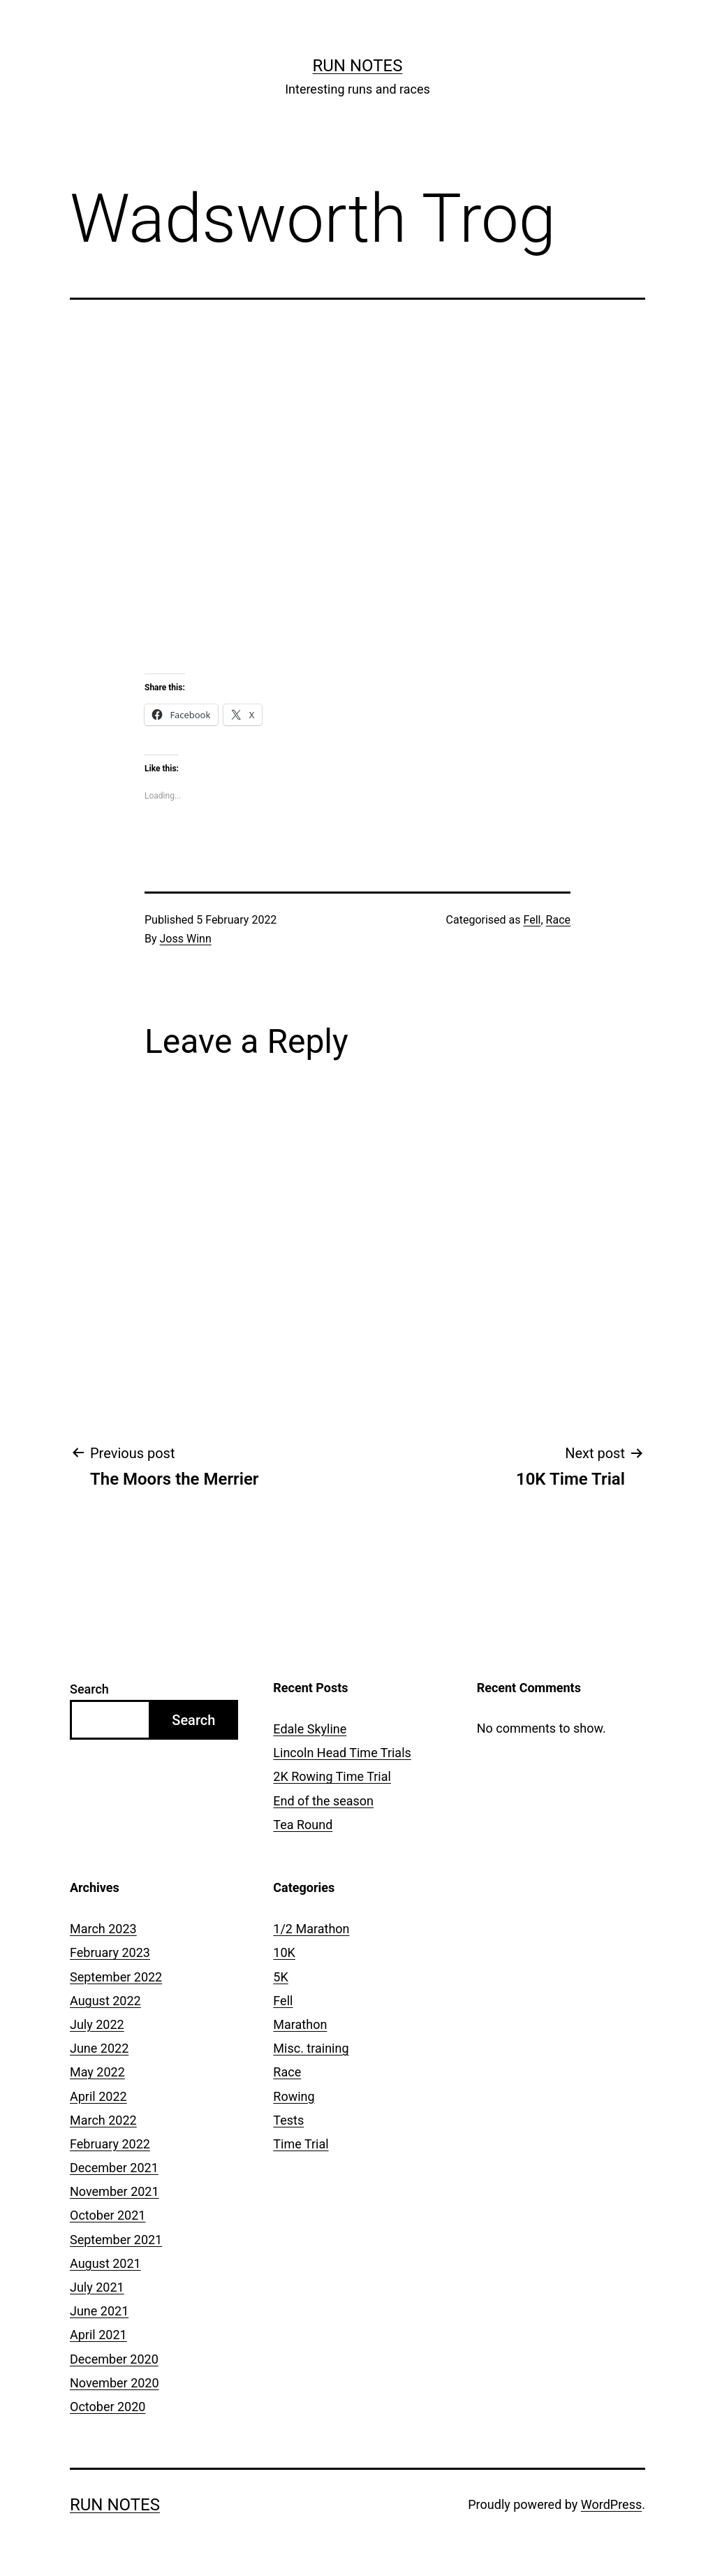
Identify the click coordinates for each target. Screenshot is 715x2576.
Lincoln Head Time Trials (342, 1752)
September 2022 (116, 1977)
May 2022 (97, 2072)
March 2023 (103, 1928)
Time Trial (300, 2144)
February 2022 (110, 2144)
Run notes (358, 65)
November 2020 (114, 2382)
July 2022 (97, 2024)
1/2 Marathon (311, 1928)
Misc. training (310, 2048)
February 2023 (110, 1952)
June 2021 (99, 2311)
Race (558, 919)
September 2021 (116, 2239)
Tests (288, 2120)
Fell (532, 919)
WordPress (611, 2504)
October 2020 (107, 2406)
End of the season (323, 1800)
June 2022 (99, 2048)
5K (280, 1977)
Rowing (293, 2096)
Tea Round (302, 1824)
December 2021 (114, 2167)
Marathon (300, 2024)
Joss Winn (186, 938)
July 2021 (97, 2287)
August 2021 (105, 2263)
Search (89, 1689)
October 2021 (107, 2215)
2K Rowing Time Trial (332, 1776)
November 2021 (114, 2191)
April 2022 (98, 2096)
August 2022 (105, 2000)
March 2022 (103, 2120)
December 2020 (114, 2359)
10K (284, 1952)
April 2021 (98, 2334)
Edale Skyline (309, 1729)
